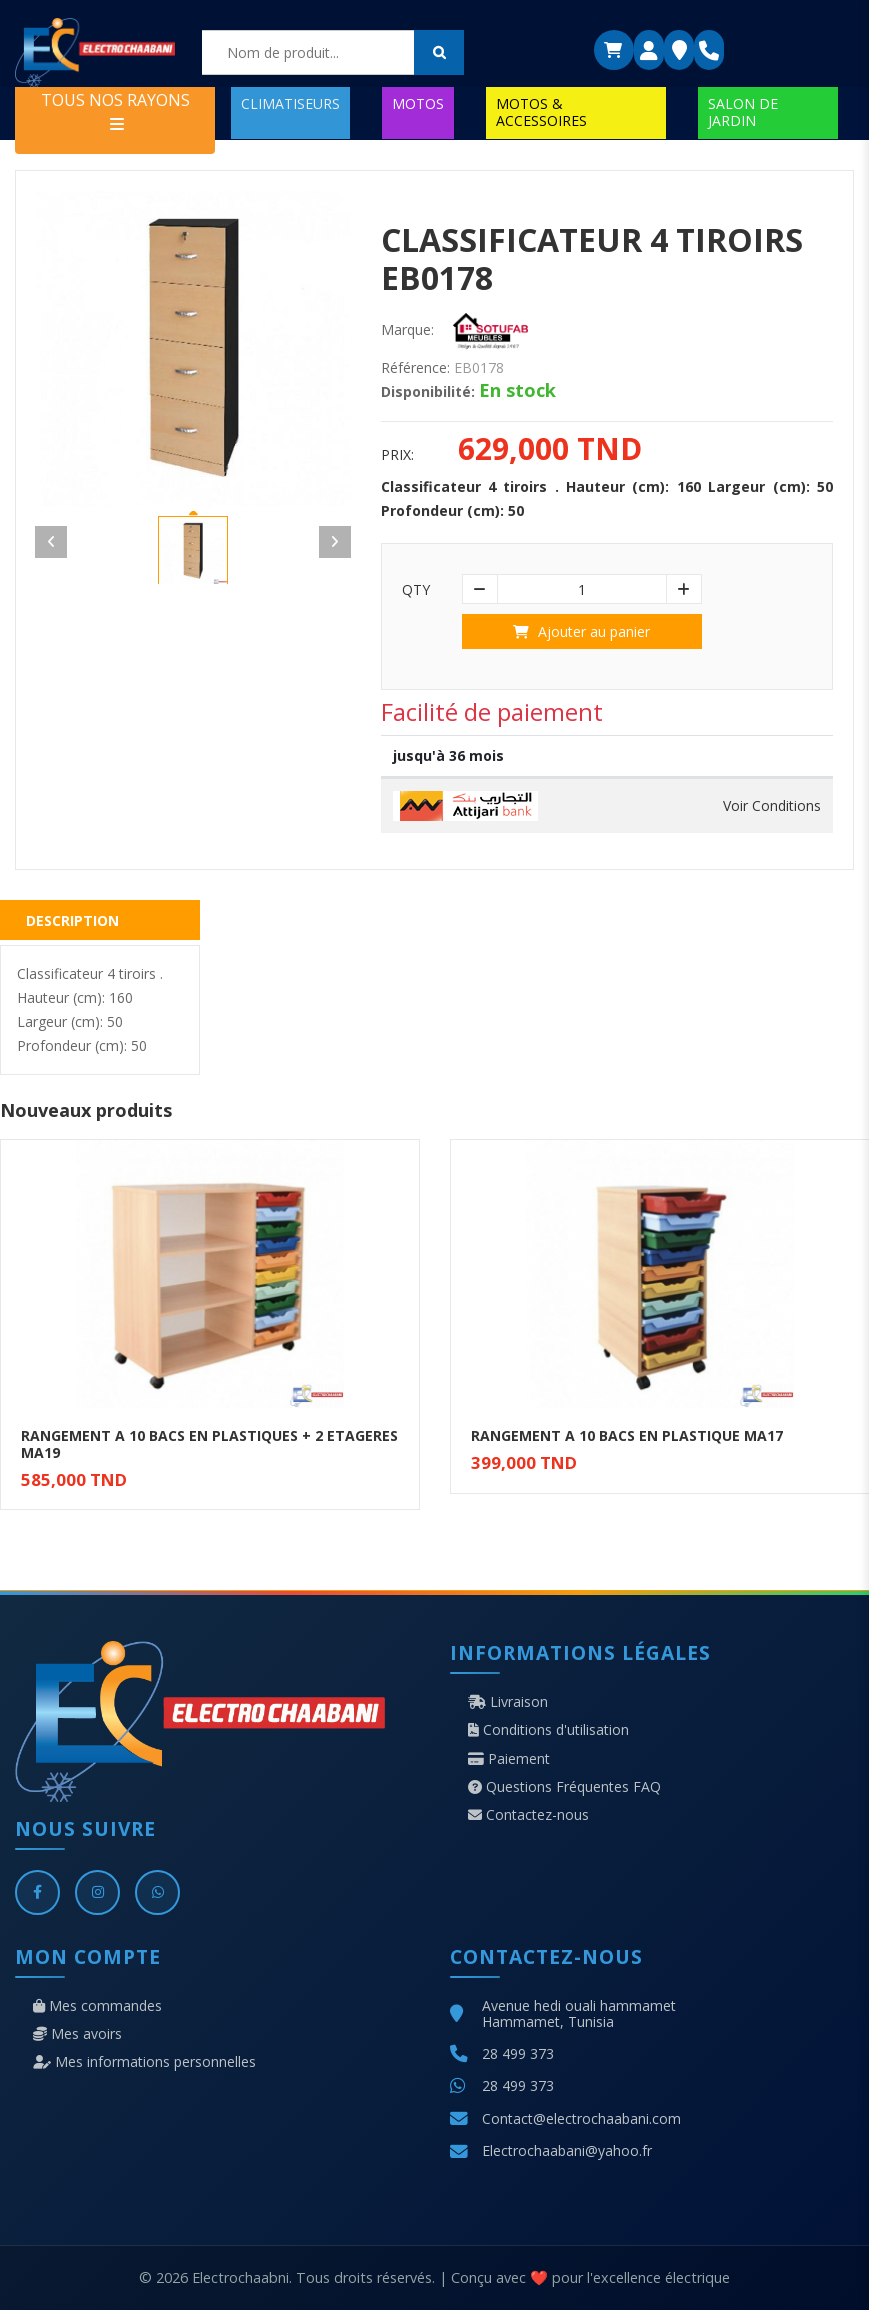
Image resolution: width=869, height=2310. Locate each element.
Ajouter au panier (581, 631)
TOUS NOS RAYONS (115, 110)
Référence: (415, 368)
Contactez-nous (528, 1815)
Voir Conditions (772, 806)
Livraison (508, 1702)
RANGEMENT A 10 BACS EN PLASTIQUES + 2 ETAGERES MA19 (209, 1444)
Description (72, 920)
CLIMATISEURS (290, 103)
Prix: (397, 455)
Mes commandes (97, 2006)
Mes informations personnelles (144, 2062)
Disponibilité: (428, 392)
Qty (416, 590)
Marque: (407, 330)
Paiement (509, 1759)
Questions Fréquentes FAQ (564, 1787)
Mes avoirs (77, 2034)
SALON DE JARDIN (743, 111)
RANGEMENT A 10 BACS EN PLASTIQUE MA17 (627, 1435)
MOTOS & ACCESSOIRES (541, 111)
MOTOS (418, 103)
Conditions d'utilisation (548, 1730)
